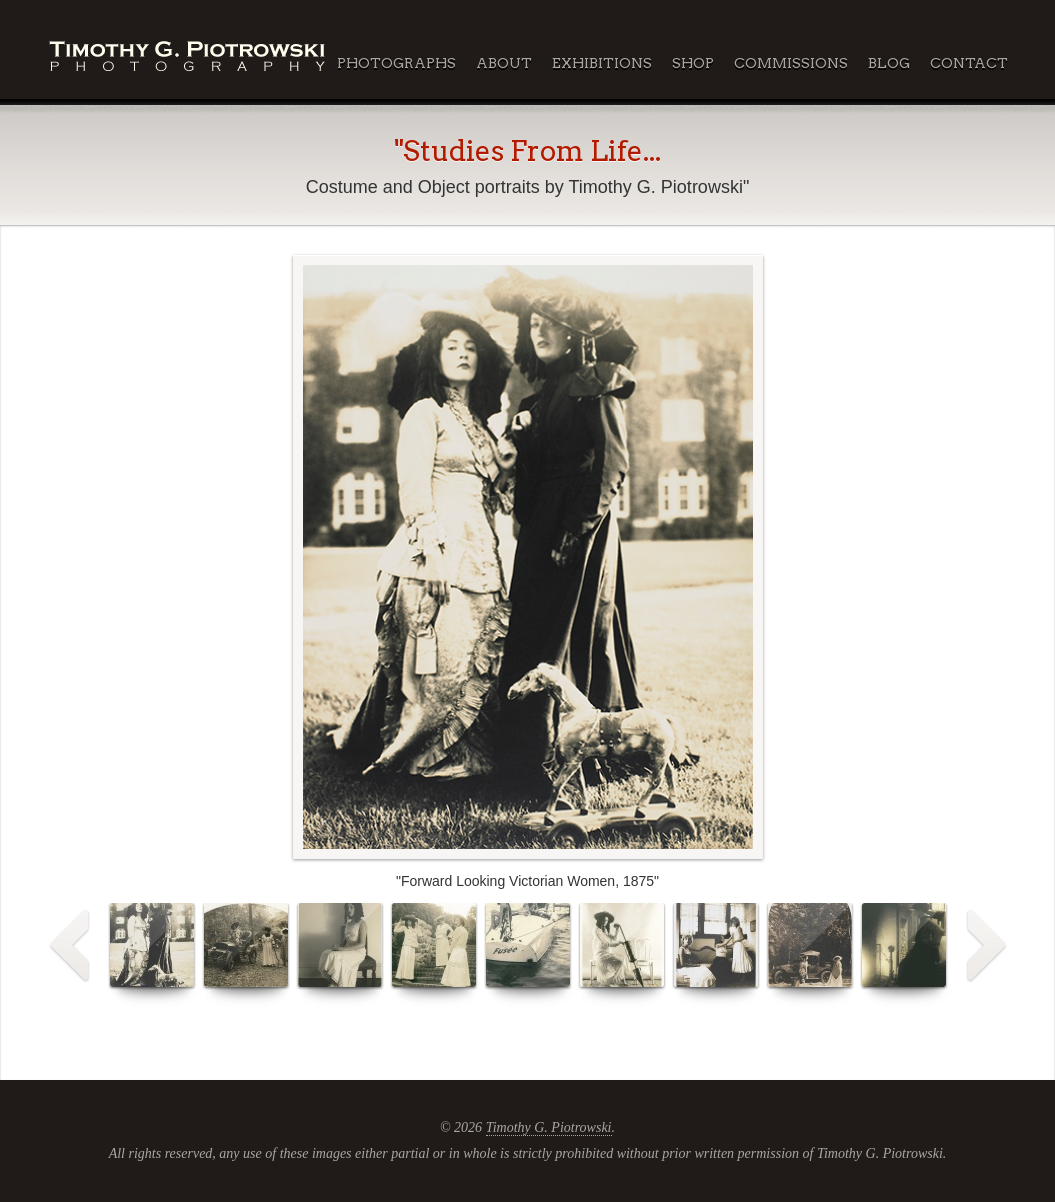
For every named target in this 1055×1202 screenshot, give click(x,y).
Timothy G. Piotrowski (549, 1127)
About (504, 63)
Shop (693, 63)
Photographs (396, 63)
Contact (969, 63)
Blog (889, 63)
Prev (69, 946)
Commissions (791, 63)
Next (986, 946)
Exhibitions (602, 63)
